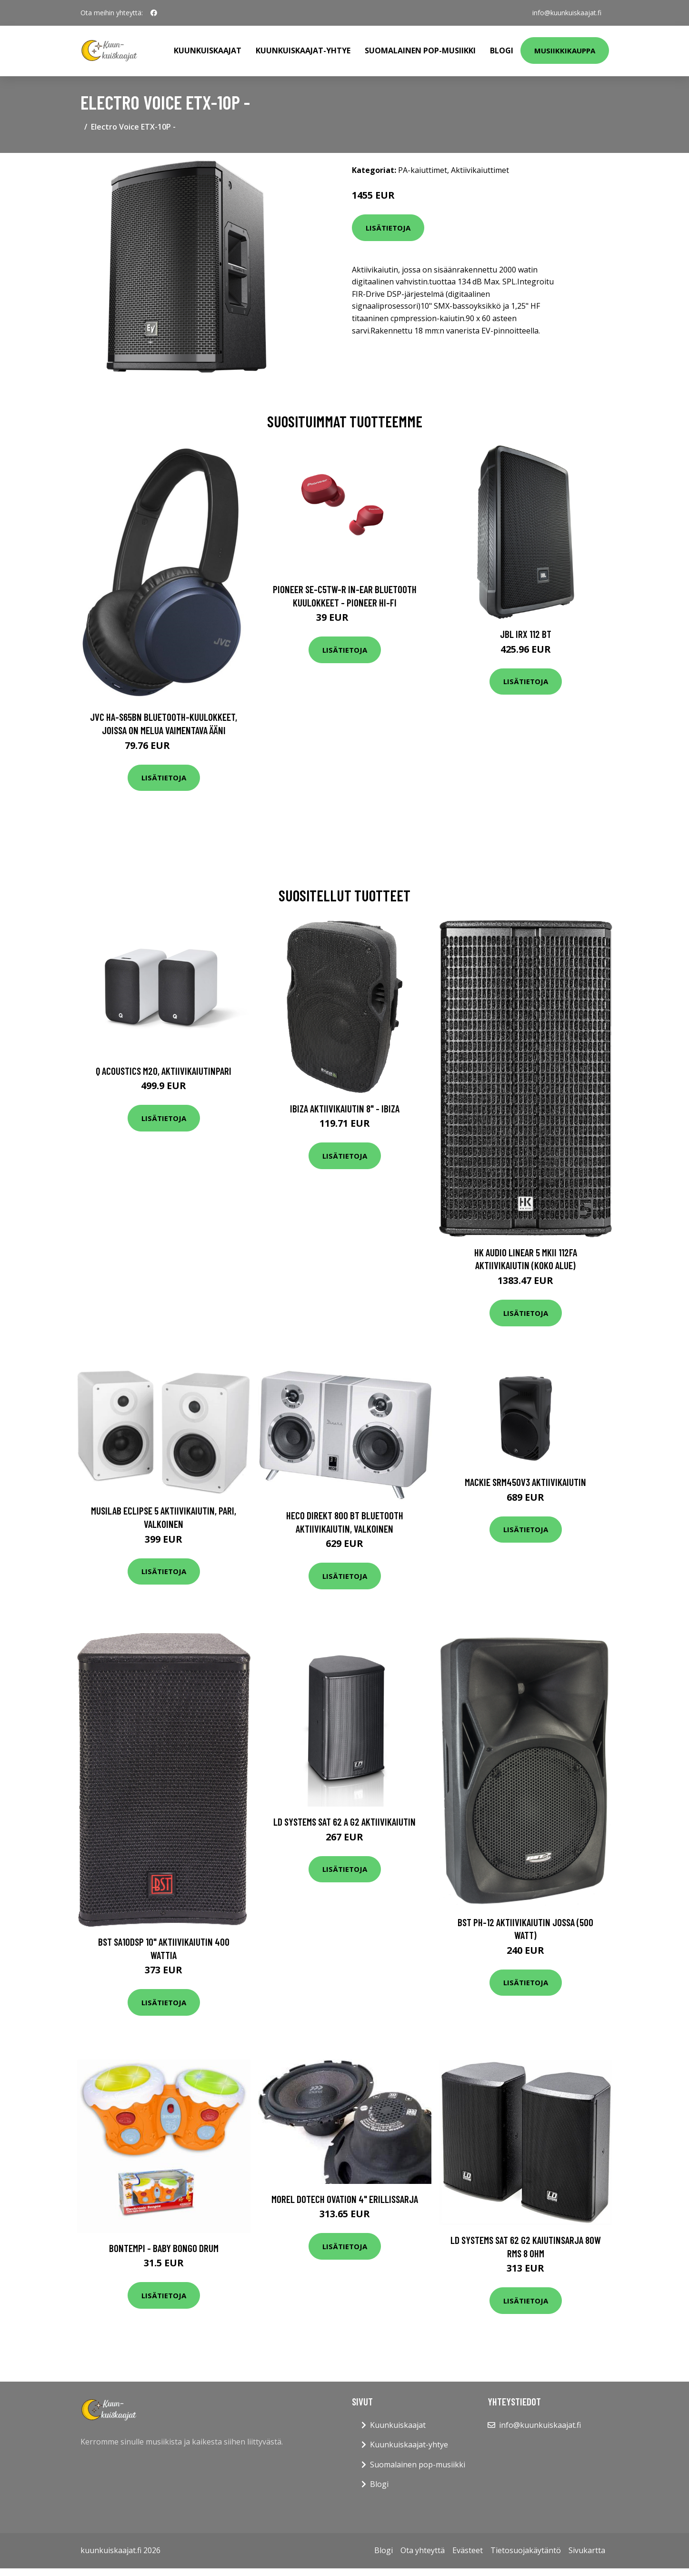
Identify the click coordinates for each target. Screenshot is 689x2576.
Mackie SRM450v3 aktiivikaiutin (525, 1482)
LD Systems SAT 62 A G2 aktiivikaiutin (344, 1822)
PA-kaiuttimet (422, 170)
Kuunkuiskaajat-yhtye (303, 50)
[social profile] (154, 13)
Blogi (501, 50)
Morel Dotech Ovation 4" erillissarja (344, 2199)
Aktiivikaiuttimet (480, 170)
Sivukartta (587, 2550)
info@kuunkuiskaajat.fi (566, 12)
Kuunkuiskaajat (207, 50)
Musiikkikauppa (564, 50)
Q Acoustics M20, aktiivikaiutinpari (163, 1071)
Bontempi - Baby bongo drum (164, 2248)
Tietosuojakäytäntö (525, 2550)
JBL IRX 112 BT (525, 634)
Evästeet (467, 2550)
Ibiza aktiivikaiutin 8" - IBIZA (344, 1108)
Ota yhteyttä (422, 2550)
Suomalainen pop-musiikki (420, 50)
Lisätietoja (388, 227)
